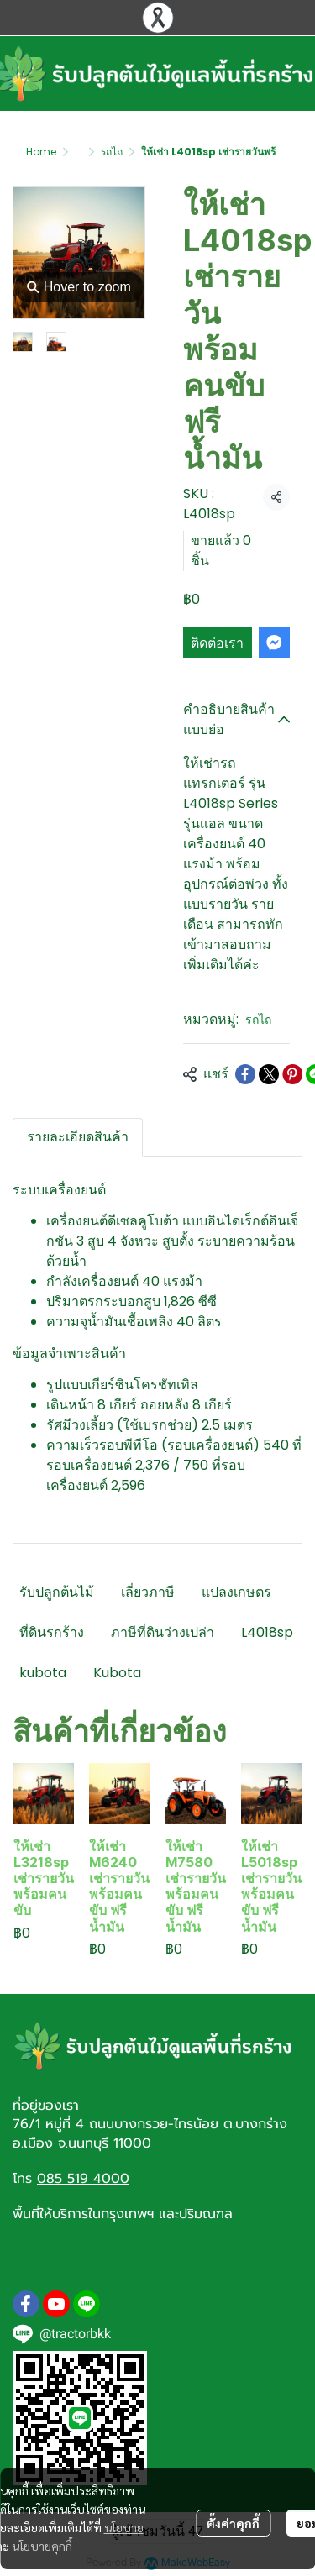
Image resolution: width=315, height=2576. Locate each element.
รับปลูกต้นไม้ (56, 1592)
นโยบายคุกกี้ (42, 2545)
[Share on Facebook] (245, 1074)
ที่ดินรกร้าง (51, 1632)
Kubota (117, 1672)
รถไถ (112, 151)
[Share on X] (269, 1074)
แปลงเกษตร (236, 1592)
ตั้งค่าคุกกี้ (233, 2523)
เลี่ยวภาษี (148, 1592)
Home (41, 151)
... (78, 151)
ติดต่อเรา (217, 643)
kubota (42, 1672)
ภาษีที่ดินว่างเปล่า (162, 1632)
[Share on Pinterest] (292, 1074)
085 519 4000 (83, 2179)
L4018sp (267, 1632)
